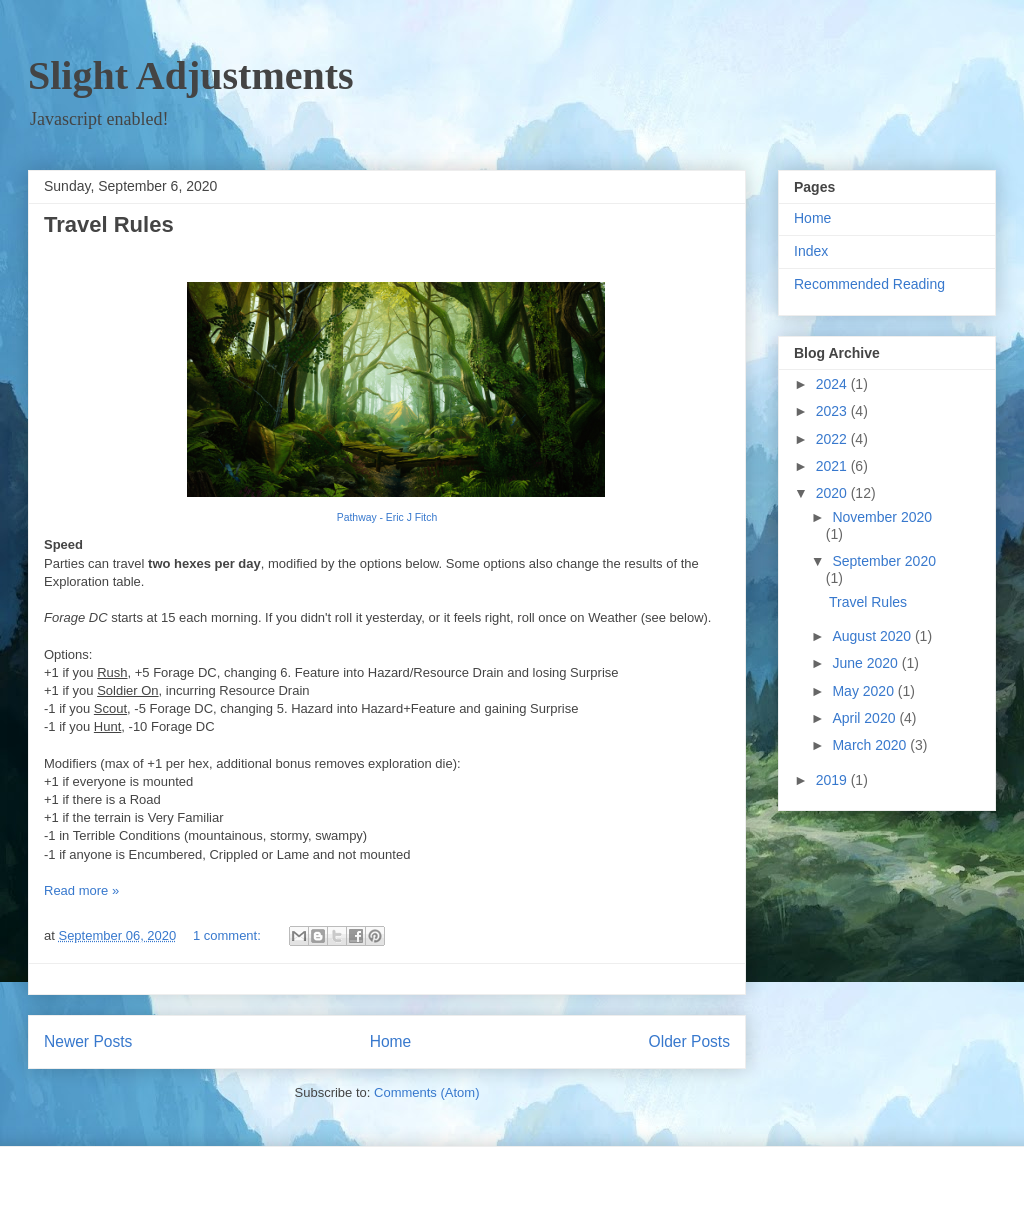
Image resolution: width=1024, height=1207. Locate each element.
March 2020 (871, 745)
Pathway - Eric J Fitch (387, 517)
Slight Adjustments (191, 75)
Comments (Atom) (426, 1092)
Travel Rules (109, 224)
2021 (833, 466)
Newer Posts (88, 1041)
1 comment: (229, 935)
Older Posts (689, 1041)
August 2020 (873, 636)
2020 (833, 493)
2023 (833, 411)
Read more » (81, 890)
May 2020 (864, 691)
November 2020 (882, 517)
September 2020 (884, 561)
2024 (833, 384)
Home (391, 1041)
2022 (833, 439)
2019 (833, 780)
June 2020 (866, 663)
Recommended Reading (869, 284)
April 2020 (865, 718)
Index (811, 251)
